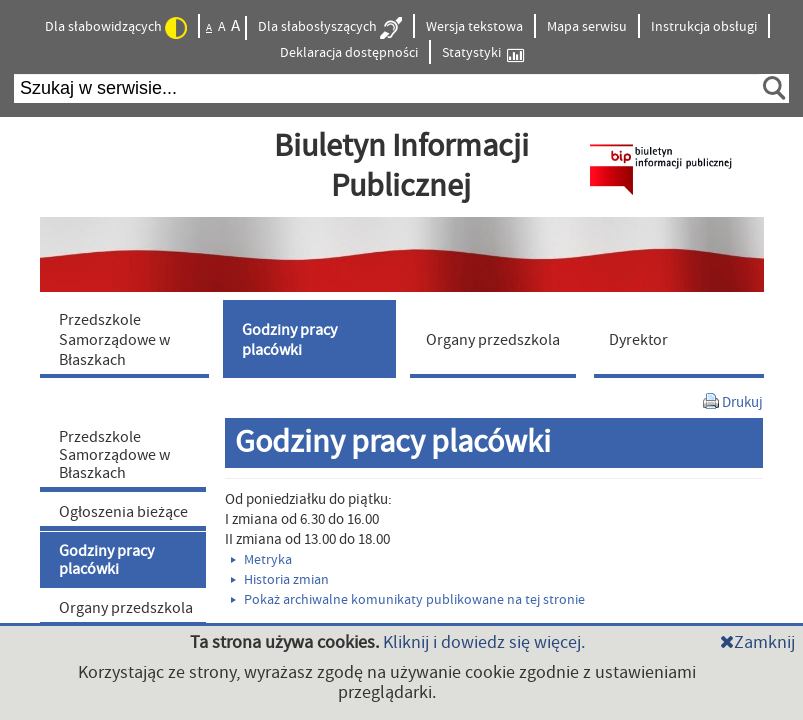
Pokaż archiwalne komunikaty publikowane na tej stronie (408, 600)
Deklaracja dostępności (349, 53)
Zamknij (757, 642)
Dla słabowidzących (116, 28)
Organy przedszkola (126, 608)
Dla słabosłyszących (330, 28)
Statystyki (483, 53)
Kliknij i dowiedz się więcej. (484, 642)
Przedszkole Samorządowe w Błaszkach (114, 455)
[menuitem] (129, 339)
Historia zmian (280, 580)
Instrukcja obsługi (704, 27)
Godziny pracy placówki (106, 560)
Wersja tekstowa (474, 27)
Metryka (261, 560)
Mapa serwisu (587, 27)
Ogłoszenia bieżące (123, 512)
